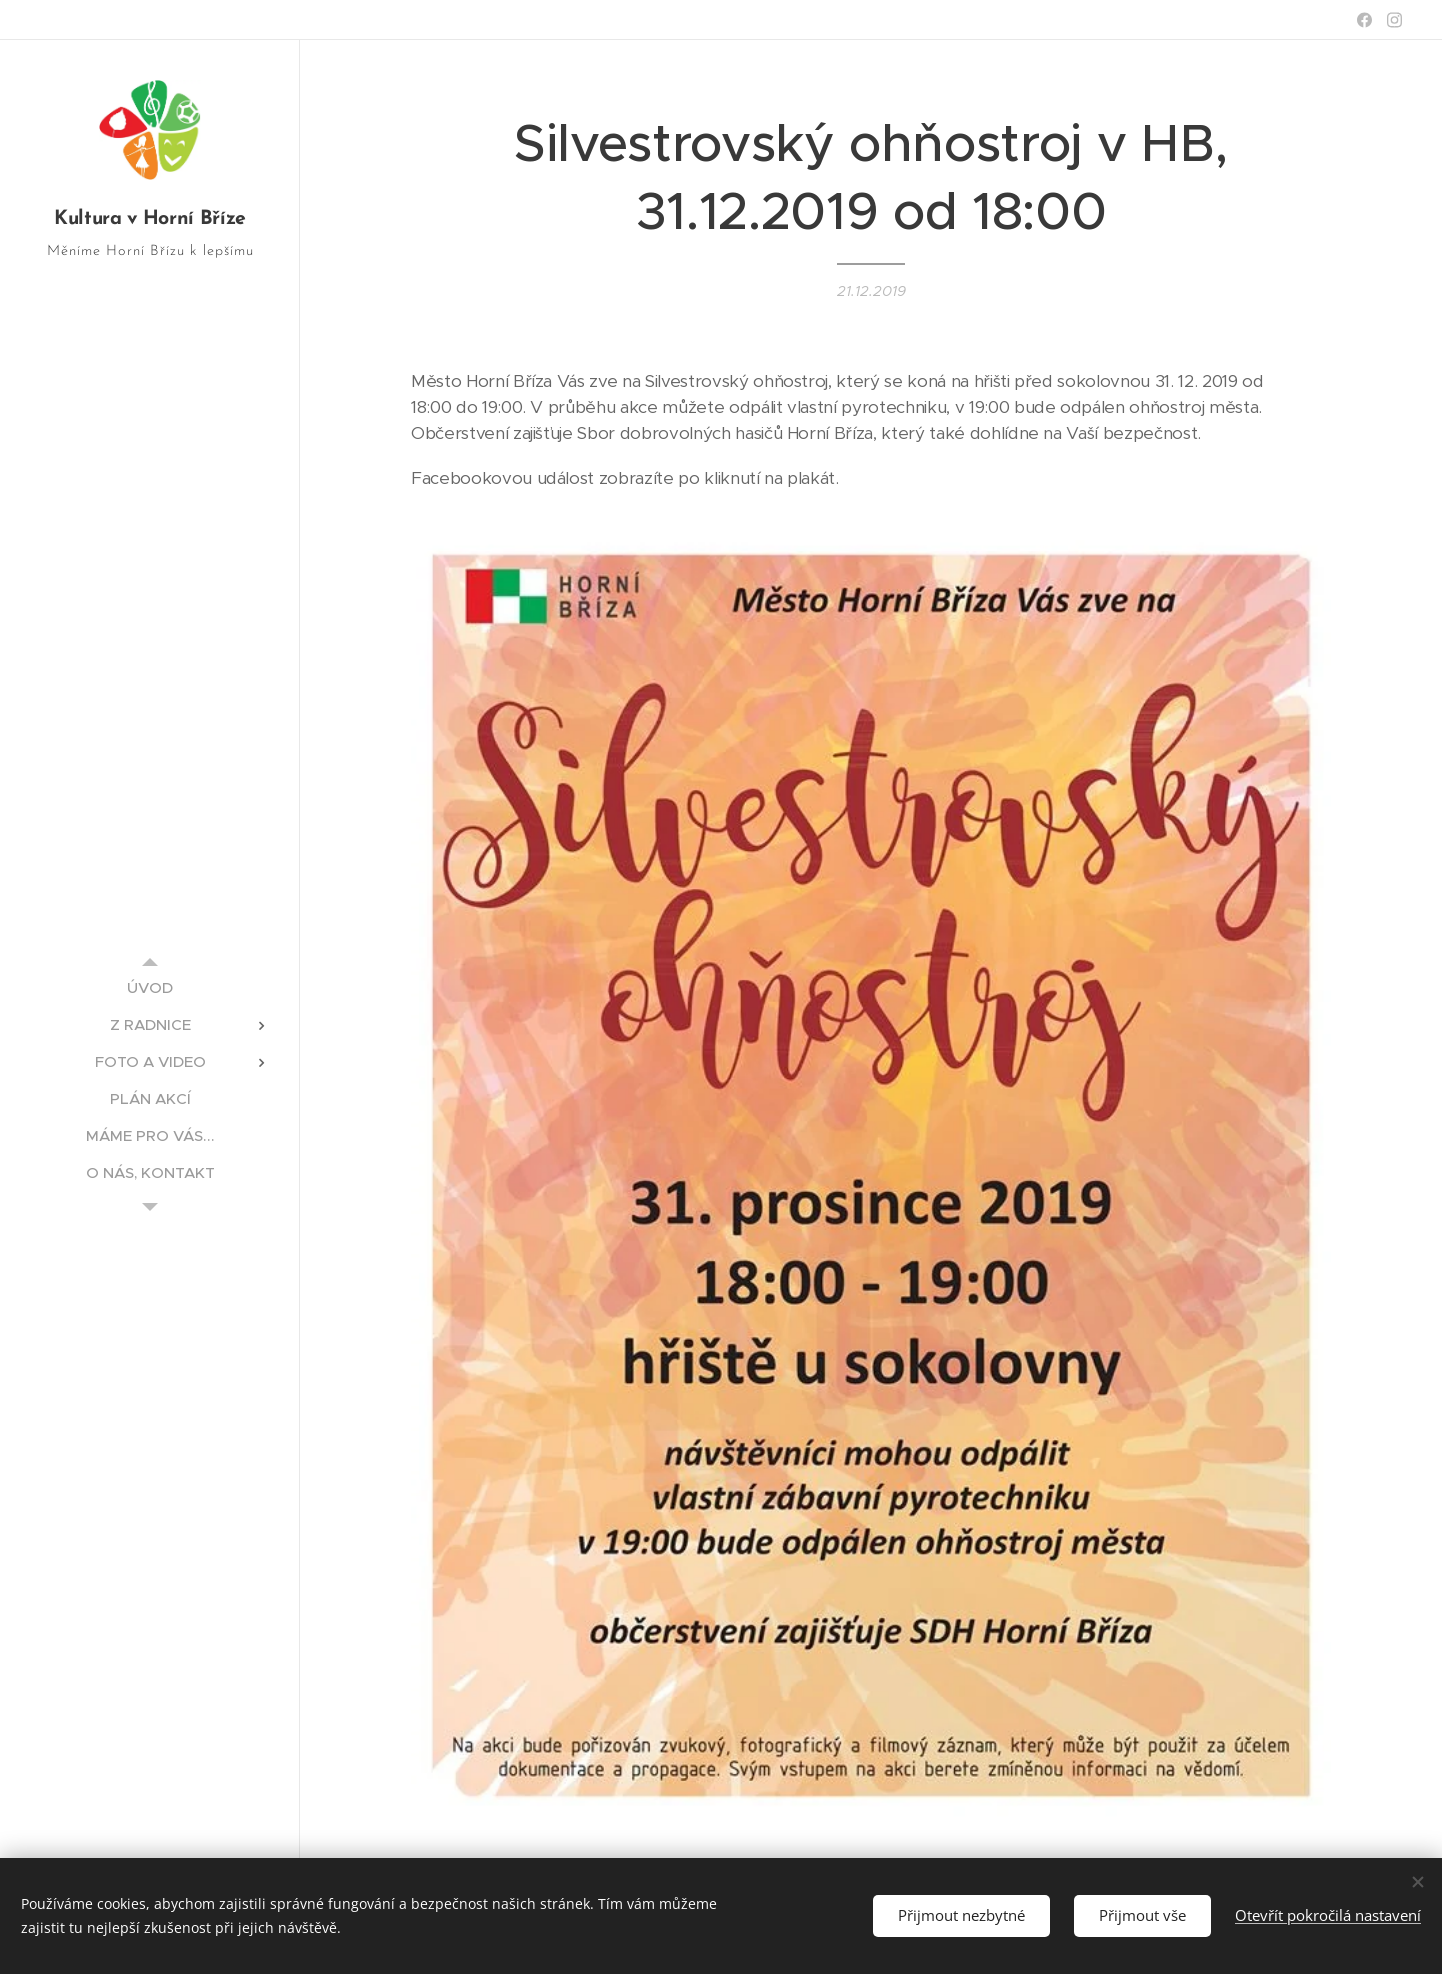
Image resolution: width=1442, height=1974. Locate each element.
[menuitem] (150, 987)
